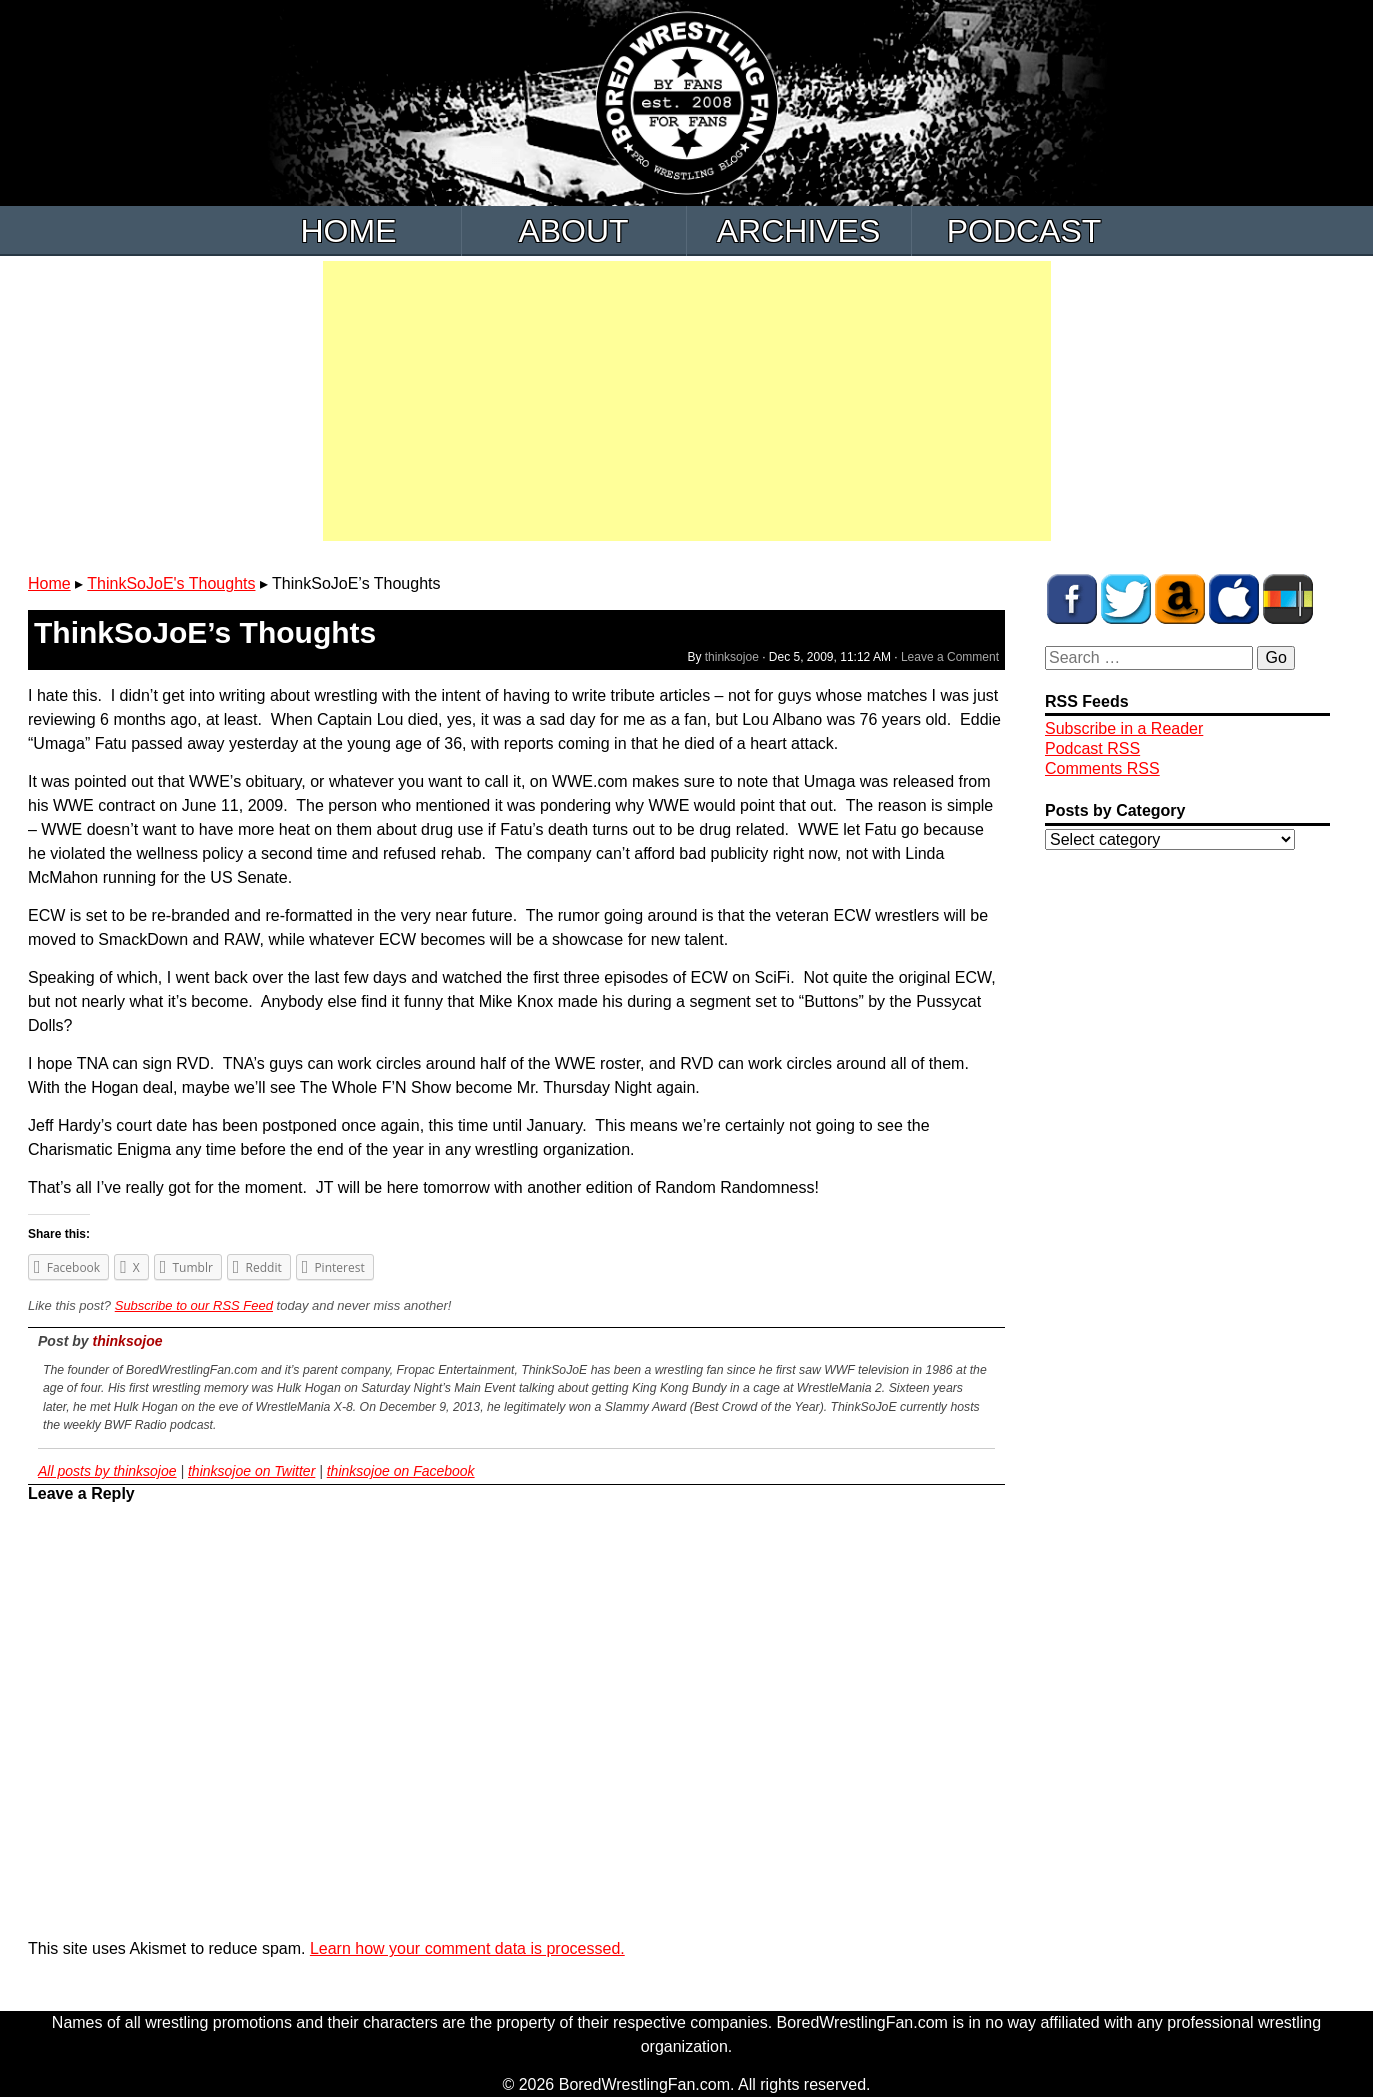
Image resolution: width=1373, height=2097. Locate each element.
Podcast (1024, 231)
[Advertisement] (687, 401)
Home (349, 231)
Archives (799, 231)
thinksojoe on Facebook (401, 1471)
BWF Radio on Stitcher (1288, 599)
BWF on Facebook (1072, 599)
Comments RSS (1102, 768)
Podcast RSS (1092, 748)
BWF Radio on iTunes (1234, 599)
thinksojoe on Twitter (251, 1471)
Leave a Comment (950, 657)
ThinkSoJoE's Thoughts (171, 583)
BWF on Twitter (1126, 599)
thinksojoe (732, 657)
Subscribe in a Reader (1124, 728)
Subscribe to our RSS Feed (194, 1305)
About (573, 231)
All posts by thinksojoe (107, 1471)
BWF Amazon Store (1180, 599)
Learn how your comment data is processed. (467, 1948)
